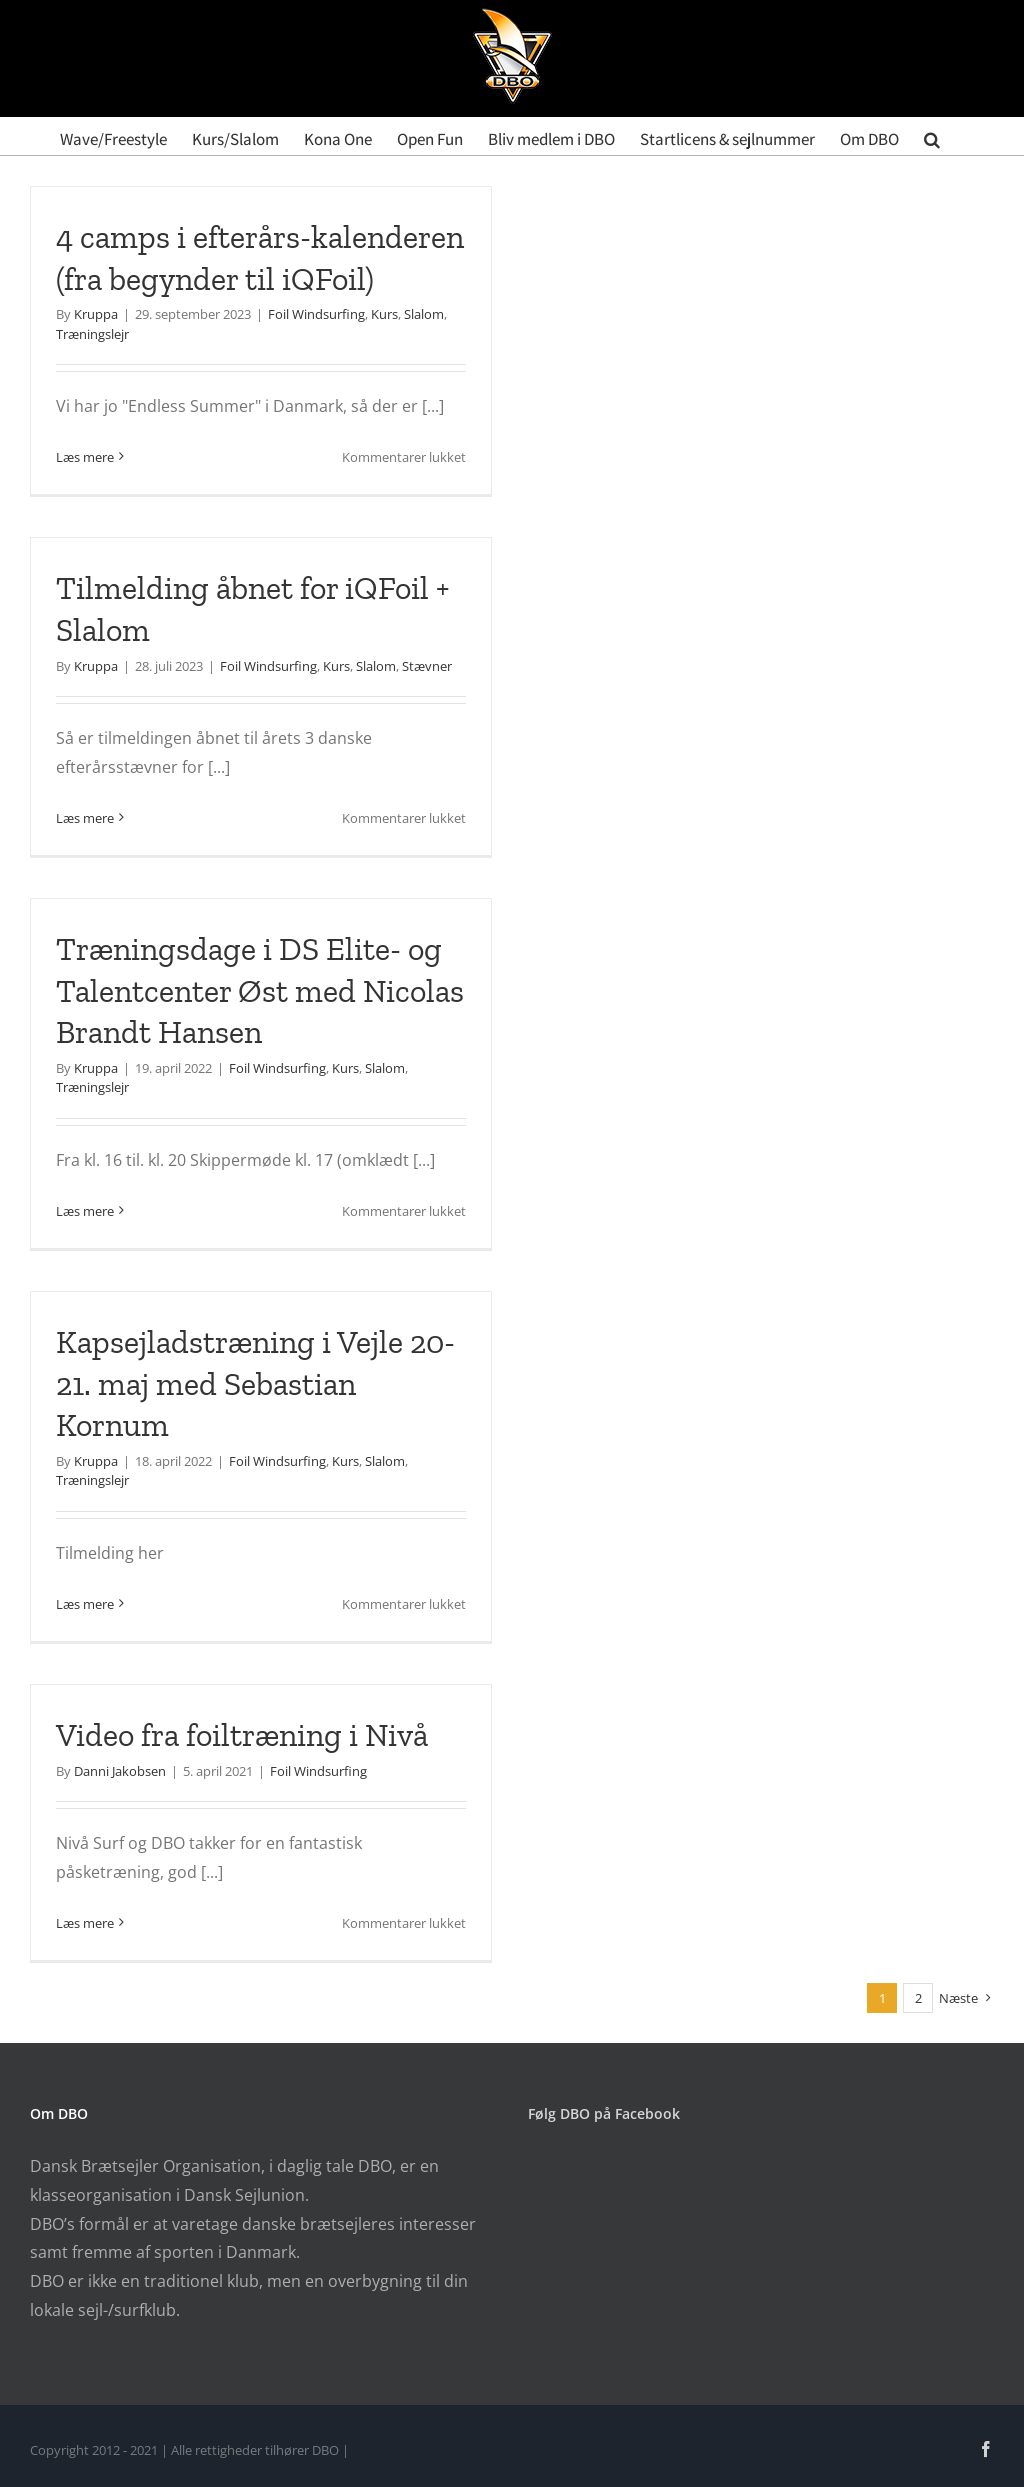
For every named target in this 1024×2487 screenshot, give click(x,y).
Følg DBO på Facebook (604, 2113)
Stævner (427, 666)
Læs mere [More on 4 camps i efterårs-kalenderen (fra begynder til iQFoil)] (85, 457)
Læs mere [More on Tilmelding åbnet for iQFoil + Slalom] (85, 818)
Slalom (424, 314)
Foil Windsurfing (316, 314)
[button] (932, 136)
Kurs (384, 314)
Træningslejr (92, 334)
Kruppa (96, 314)
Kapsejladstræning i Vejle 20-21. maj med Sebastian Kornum (255, 1383)
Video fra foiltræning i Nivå (242, 1735)
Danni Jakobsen (120, 1771)
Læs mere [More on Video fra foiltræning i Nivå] (85, 1923)
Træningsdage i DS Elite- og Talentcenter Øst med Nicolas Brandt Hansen (260, 990)
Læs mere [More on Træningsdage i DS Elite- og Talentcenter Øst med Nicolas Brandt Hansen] (85, 1211)
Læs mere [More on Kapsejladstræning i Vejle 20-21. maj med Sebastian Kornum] (85, 1604)
